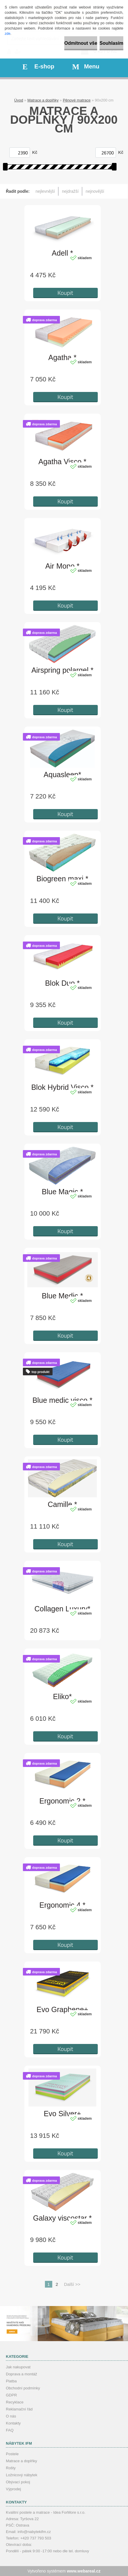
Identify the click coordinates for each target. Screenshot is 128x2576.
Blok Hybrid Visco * (62, 1087)
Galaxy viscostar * (62, 2218)
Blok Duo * (62, 983)
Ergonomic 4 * (62, 1905)
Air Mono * (62, 566)
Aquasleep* (62, 774)
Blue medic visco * (62, 1400)
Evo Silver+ (62, 2113)
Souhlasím (111, 43)
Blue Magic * (62, 1192)
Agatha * (62, 357)
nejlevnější (45, 191)
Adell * (62, 253)
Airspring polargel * (62, 670)
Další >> (72, 2284)
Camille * (62, 1504)
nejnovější (95, 191)
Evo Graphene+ (62, 2009)
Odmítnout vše (80, 43)
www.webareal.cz (84, 2571)
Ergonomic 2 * (62, 1801)
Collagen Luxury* (62, 1609)
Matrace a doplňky (42, 100)
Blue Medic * (62, 1296)
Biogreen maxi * (62, 879)
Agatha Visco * (62, 461)
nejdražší (70, 191)
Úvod (18, 100)
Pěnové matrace (77, 100)
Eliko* (62, 1696)
